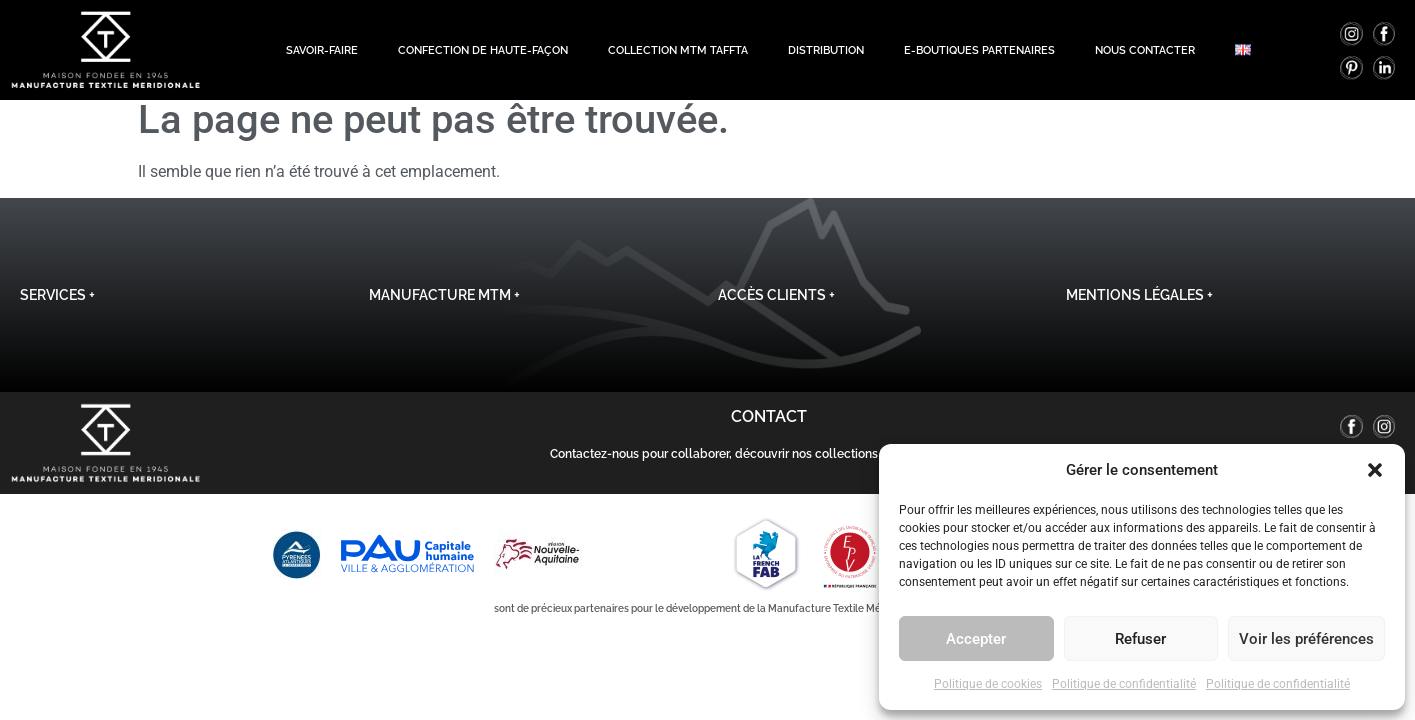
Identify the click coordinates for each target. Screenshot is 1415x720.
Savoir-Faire (322, 46)
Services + (57, 309)
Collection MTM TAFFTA (678, 46)
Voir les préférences (1306, 639)
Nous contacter (1145, 46)
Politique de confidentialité (1124, 684)
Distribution (826, 46)
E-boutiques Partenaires (979, 46)
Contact (769, 429)
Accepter (976, 639)
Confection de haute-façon (483, 46)
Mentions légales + (1139, 309)
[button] (1375, 470)
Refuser (1140, 639)
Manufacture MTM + (444, 309)
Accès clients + (776, 309)
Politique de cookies (988, 684)
